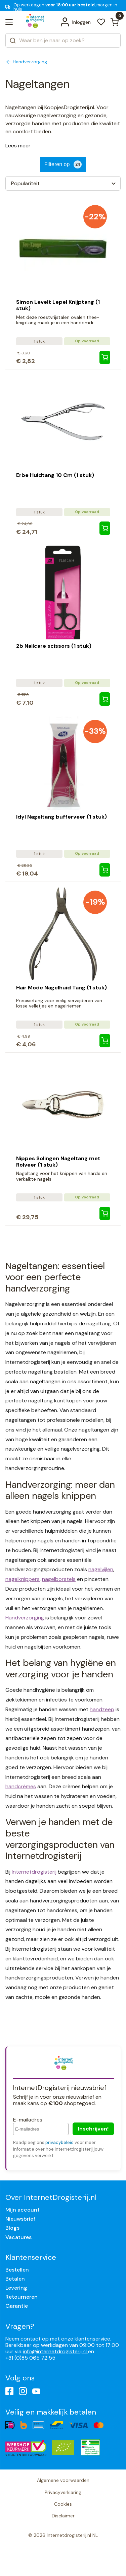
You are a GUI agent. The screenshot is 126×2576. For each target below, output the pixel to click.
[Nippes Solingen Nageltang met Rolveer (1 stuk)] (104, 1213)
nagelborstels (59, 1579)
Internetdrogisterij (34, 1871)
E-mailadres (27, 2119)
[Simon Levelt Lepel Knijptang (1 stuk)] (104, 357)
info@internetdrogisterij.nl (55, 2351)
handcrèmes (20, 1786)
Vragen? (19, 2326)
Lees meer (18, 145)
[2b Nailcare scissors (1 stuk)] (104, 699)
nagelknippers (22, 1579)
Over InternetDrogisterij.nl (50, 2197)
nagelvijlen (100, 1569)
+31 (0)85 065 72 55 (30, 2357)
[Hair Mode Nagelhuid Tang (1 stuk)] (104, 1040)
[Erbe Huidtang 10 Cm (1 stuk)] (104, 528)
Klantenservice (30, 2257)
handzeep (102, 1709)
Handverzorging (24, 1617)
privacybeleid (59, 2142)
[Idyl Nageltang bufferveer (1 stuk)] (104, 870)
